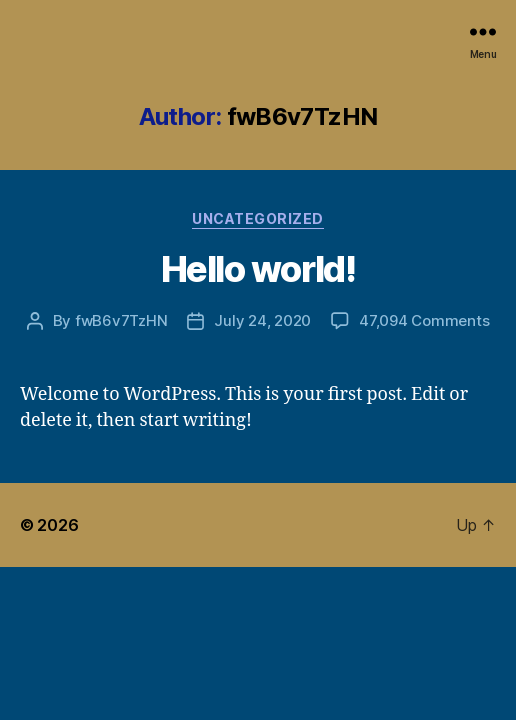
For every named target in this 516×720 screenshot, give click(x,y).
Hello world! (258, 269)
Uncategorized (258, 218)
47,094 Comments (424, 320)
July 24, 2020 (262, 320)
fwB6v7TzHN (121, 320)
